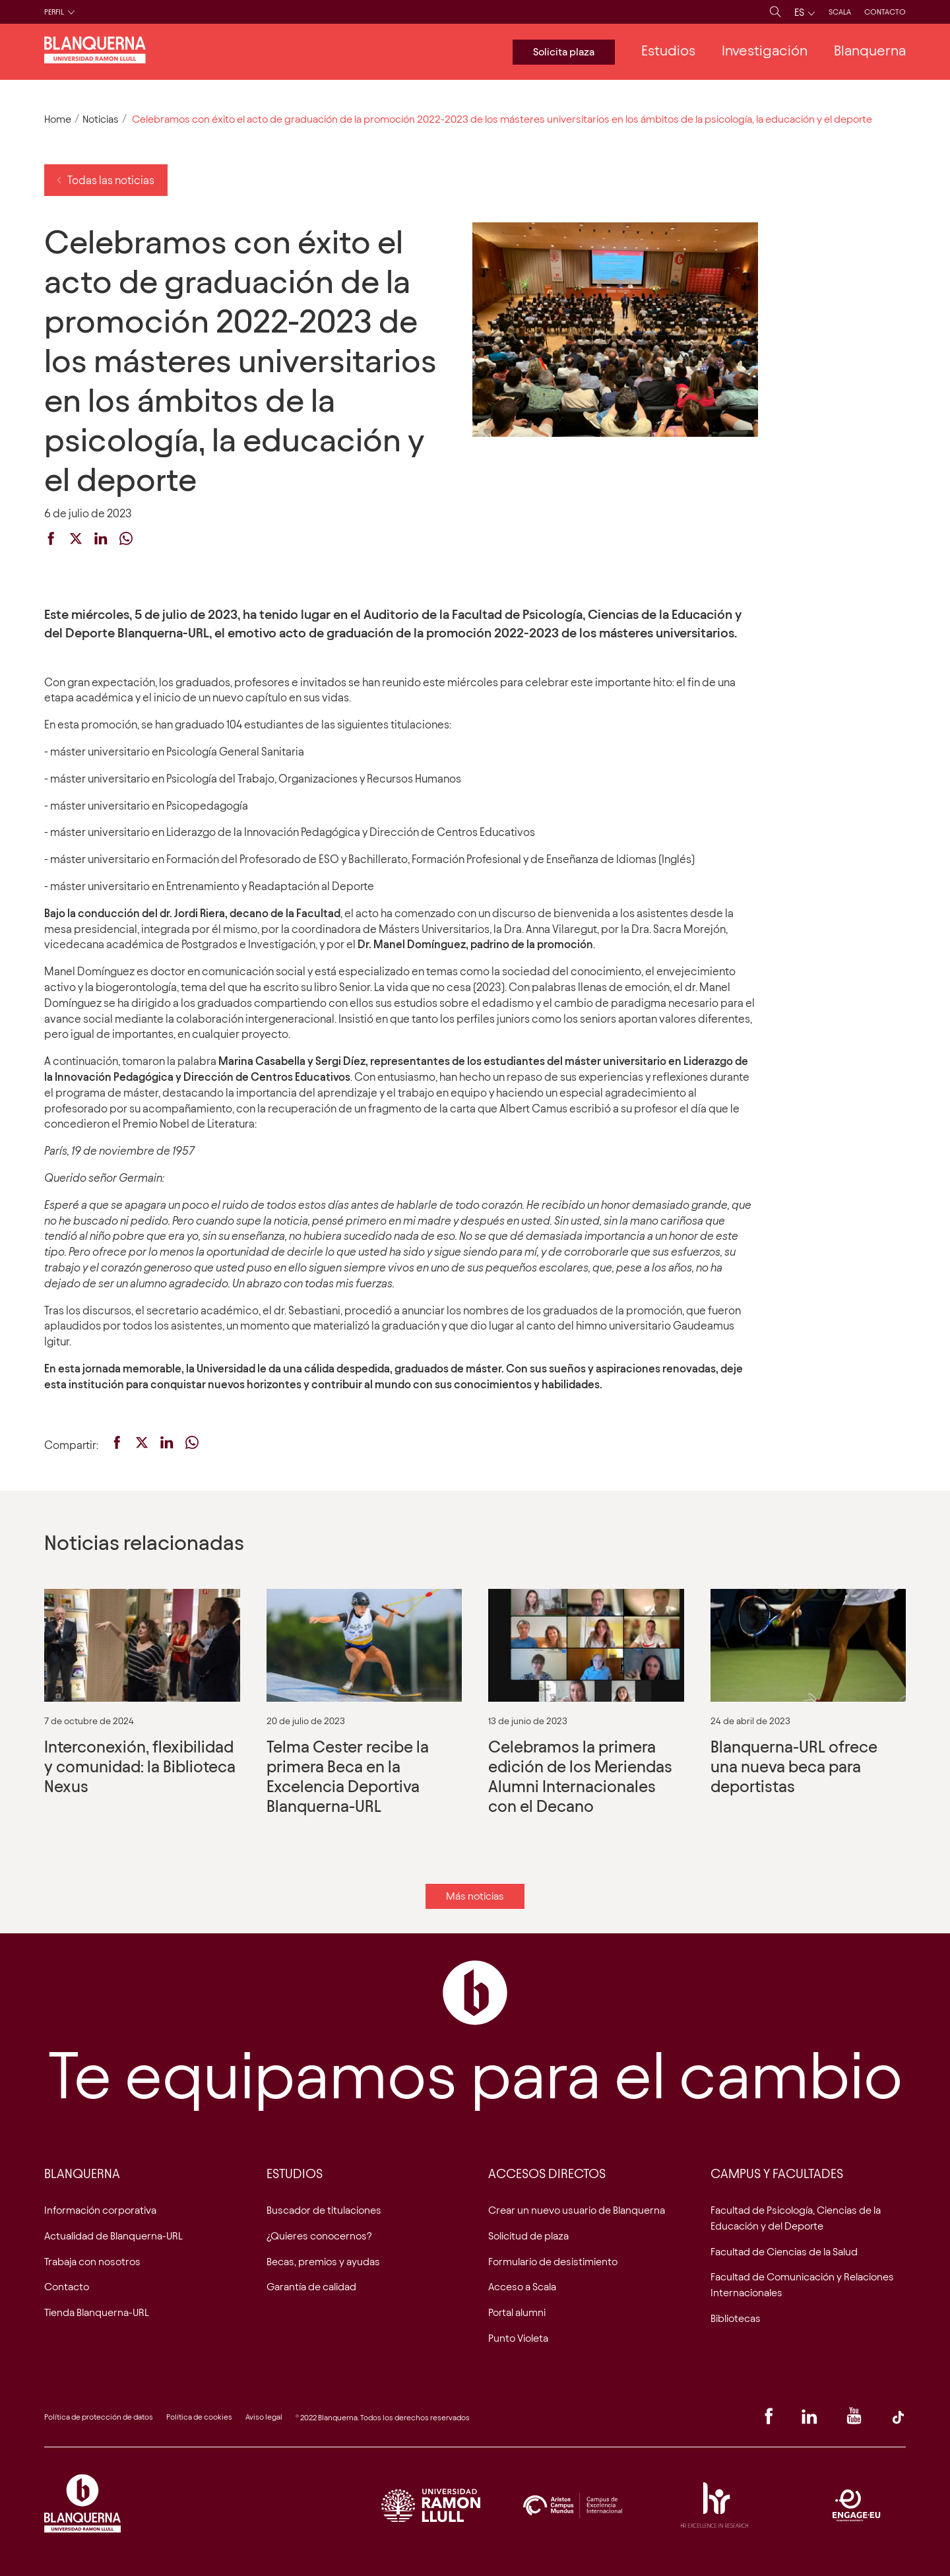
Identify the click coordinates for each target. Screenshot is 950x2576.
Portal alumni (517, 2312)
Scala (840, 11)
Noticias (100, 119)
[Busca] (775, 12)
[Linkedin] (809, 2420)
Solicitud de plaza (528, 2235)
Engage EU (856, 2505)
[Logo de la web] (95, 59)
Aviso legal (263, 2416)
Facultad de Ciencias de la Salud (784, 2251)
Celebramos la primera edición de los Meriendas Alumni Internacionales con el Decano (586, 1713)
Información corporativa (100, 2210)
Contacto (885, 11)
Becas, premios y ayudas (323, 2261)
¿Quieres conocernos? (319, 2235)
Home (57, 119)
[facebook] (50, 541)
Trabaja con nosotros (92, 2261)
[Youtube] (854, 2420)
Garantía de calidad (311, 2286)
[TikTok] (898, 2420)
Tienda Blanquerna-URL (96, 2312)
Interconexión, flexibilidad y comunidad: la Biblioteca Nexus (142, 1713)
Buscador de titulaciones (324, 2210)
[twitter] (75, 541)
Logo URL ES (430, 2505)
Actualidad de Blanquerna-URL (113, 2235)
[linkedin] (101, 541)
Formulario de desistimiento (553, 2261)
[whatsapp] (126, 541)
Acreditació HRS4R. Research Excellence (714, 2505)
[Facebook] (769, 2420)
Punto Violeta (518, 2338)
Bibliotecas (736, 2318)
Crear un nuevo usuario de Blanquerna (576, 2210)
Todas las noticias (105, 180)
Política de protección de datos (98, 2416)
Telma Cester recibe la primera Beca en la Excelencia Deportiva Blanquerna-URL (364, 1713)
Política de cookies (199, 2416)
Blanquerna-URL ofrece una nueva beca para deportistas (808, 1713)
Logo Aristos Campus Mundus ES (572, 2505)
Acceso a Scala (522, 2286)
